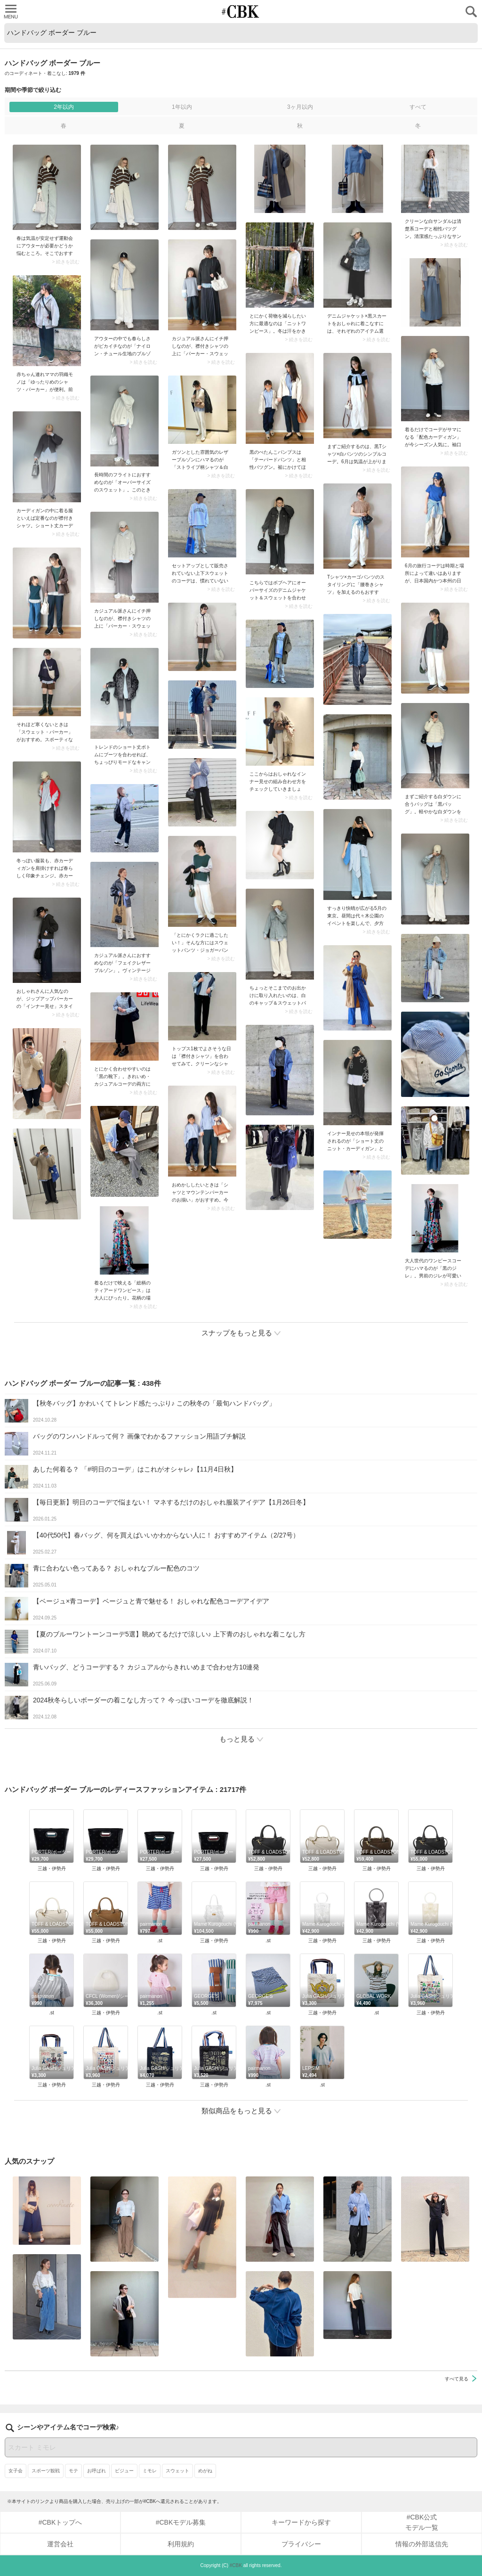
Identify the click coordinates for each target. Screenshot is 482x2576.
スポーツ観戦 (46, 2470)
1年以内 (182, 107)
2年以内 (64, 107)
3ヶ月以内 (300, 107)
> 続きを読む (66, 262)
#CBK (236, 2565)
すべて (418, 107)
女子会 (15, 2470)
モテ (73, 2470)
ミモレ (150, 2470)
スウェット (177, 2470)
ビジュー (124, 2470)
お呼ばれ (96, 2470)
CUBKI (241, 11)
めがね (205, 2470)
